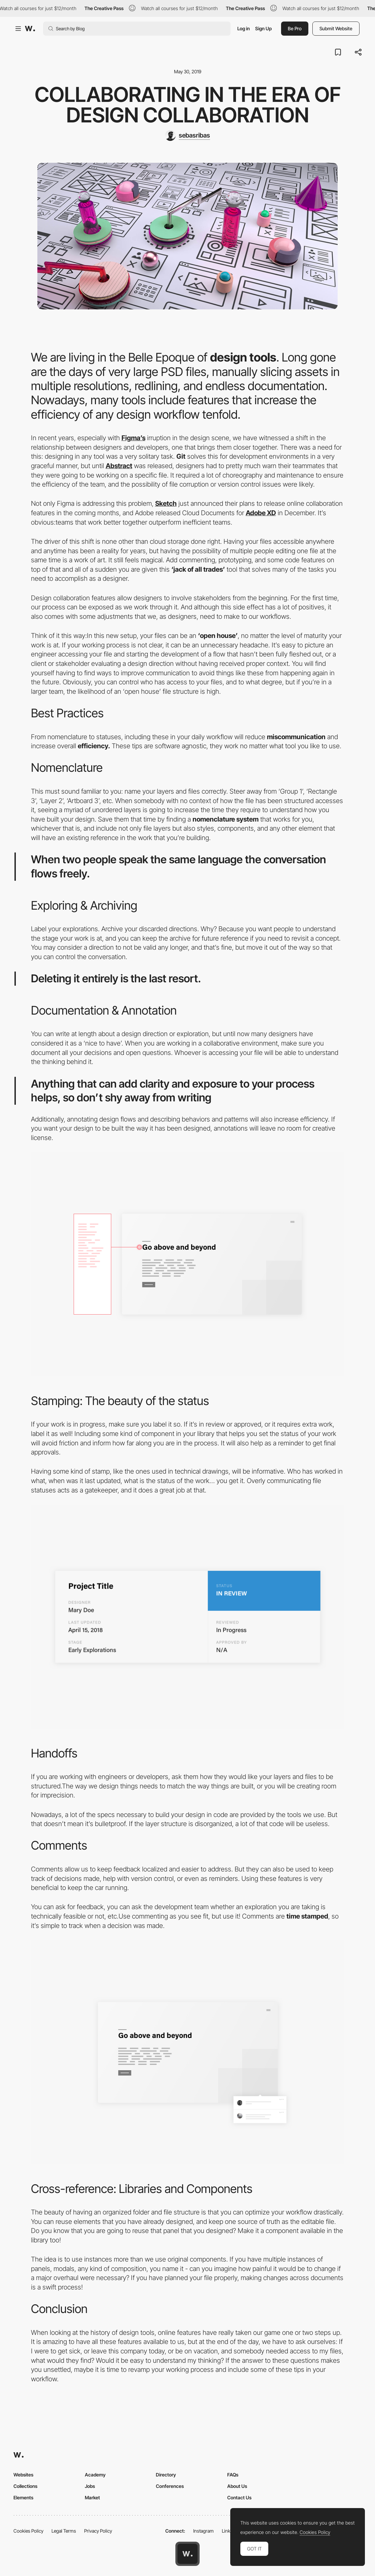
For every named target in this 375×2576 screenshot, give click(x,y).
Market (92, 2497)
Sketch (166, 503)
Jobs (90, 2486)
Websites (23, 2474)
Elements (23, 2497)
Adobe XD (261, 513)
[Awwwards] (30, 28)
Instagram (203, 2531)
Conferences (170, 2486)
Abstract (119, 466)
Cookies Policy (28, 2531)
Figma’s (133, 438)
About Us (237, 2486)
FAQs (232, 2474)
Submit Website (335, 28)
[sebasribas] (187, 135)
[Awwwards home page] (187, 2554)
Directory (166, 2474)
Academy (95, 2474)
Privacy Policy (98, 2531)
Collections (25, 2486)
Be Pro (295, 28)
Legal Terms (64, 2531)
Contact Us (239, 2497)
